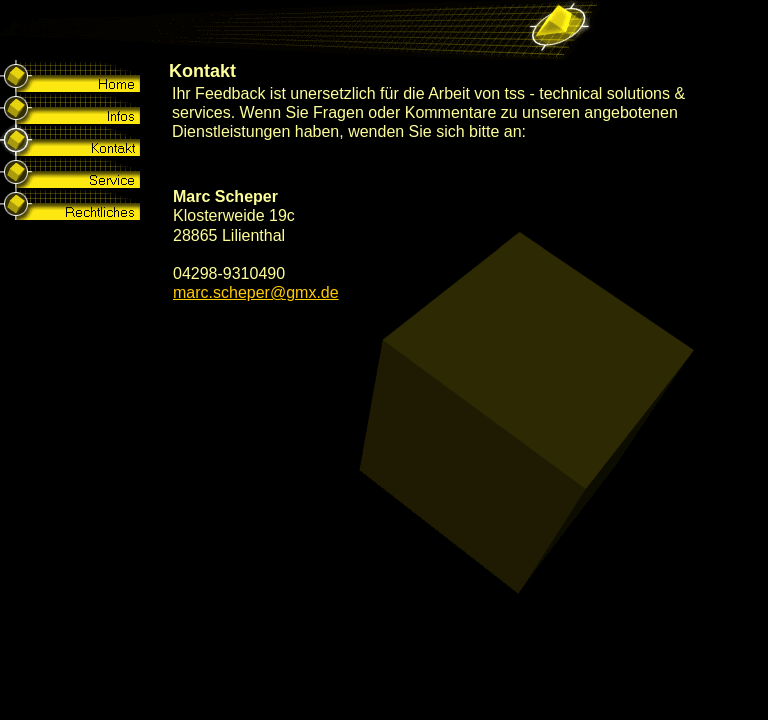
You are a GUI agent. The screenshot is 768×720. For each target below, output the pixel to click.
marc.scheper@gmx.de (256, 292)
